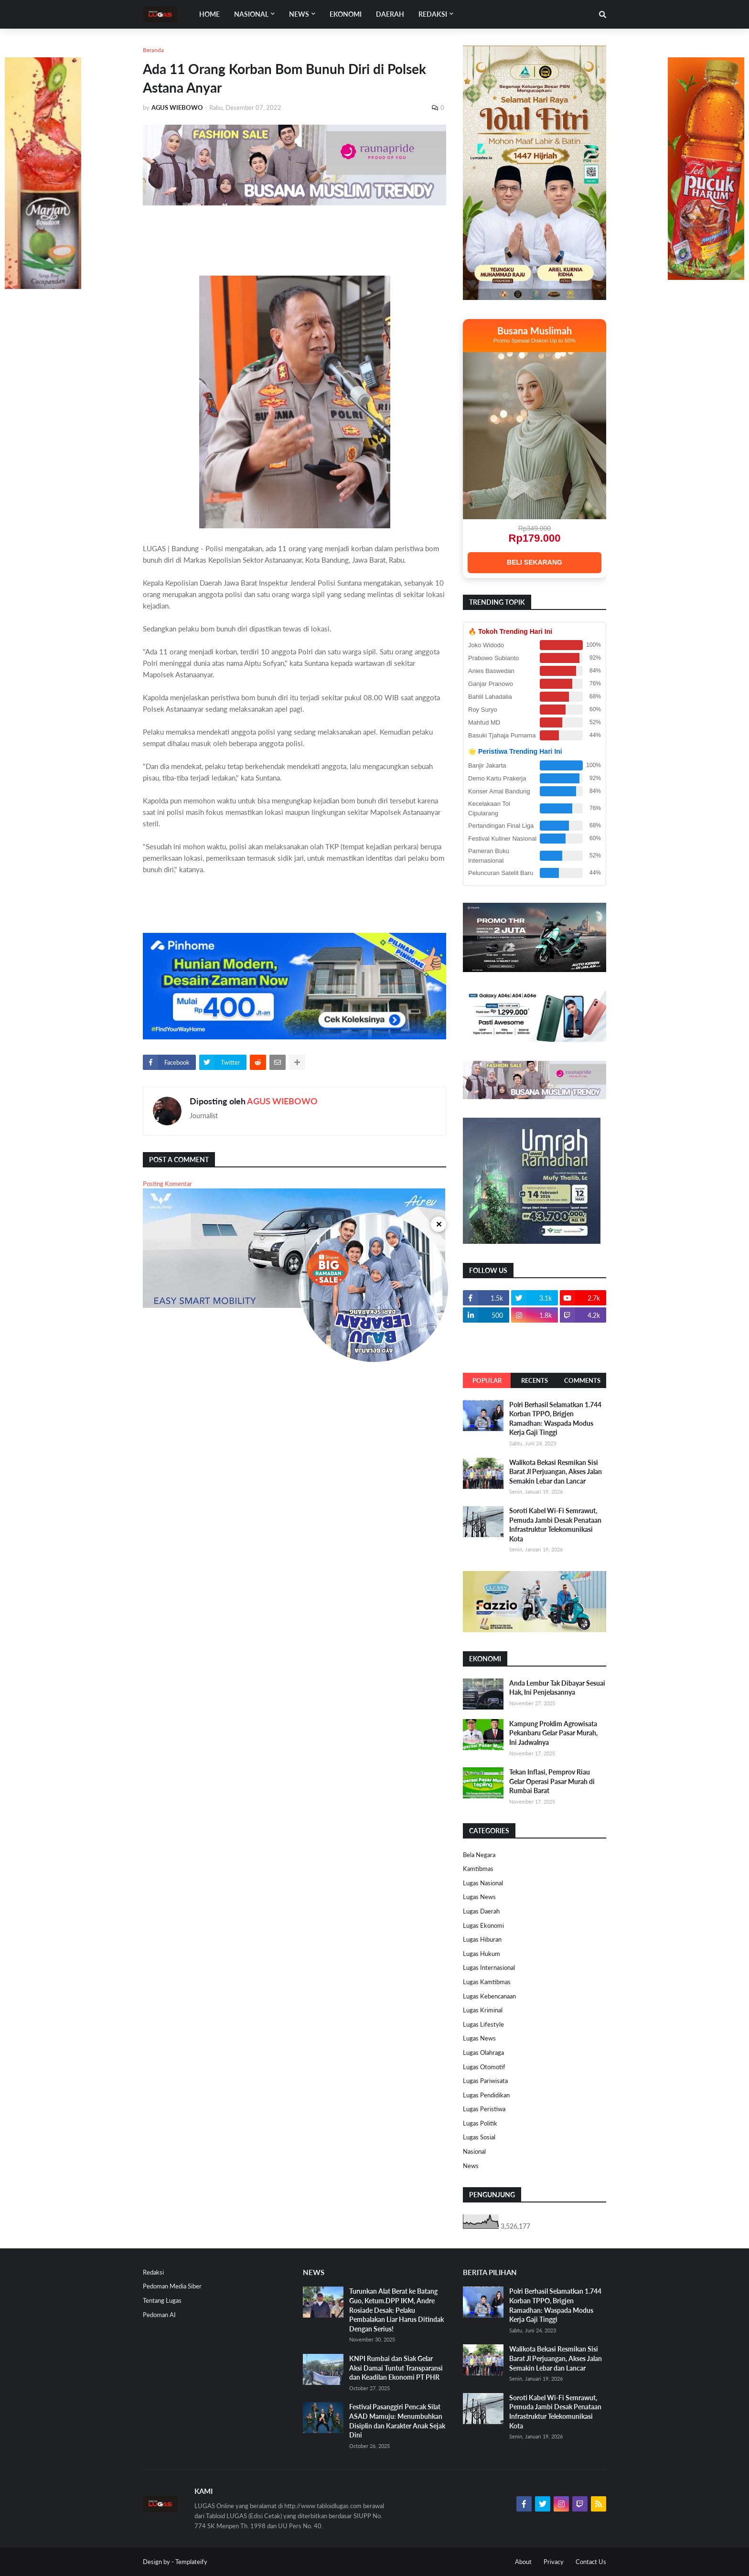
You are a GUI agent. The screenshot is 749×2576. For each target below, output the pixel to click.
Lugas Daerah (481, 1911)
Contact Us (591, 2561)
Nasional (474, 2151)
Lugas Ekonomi (483, 1925)
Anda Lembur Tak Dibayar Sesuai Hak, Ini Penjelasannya (557, 1688)
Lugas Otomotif (484, 2067)
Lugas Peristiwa (484, 2109)
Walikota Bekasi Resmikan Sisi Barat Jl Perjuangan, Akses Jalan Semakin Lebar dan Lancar (555, 1471)
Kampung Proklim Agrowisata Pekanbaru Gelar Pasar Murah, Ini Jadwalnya (553, 1733)
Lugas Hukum (481, 1953)
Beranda (153, 49)
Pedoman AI (159, 2315)
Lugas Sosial (479, 2137)
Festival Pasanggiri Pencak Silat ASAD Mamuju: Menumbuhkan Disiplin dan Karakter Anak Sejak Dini (397, 2421)
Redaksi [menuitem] (432, 14)
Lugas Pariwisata (485, 2080)
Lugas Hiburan (482, 1939)
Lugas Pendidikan (486, 2095)
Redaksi (153, 2272)
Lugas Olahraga (483, 2052)
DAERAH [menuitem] (390, 14)
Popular (487, 1380)
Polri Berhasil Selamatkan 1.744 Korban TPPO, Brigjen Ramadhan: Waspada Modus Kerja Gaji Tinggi (555, 1418)
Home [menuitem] (209, 14)
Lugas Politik (480, 2123)
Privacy (554, 2561)
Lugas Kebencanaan (489, 1996)
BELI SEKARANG (534, 562)
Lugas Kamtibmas (487, 1982)
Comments (582, 1380)
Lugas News (479, 1897)
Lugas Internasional (489, 1967)
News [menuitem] (299, 14)
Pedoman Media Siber (172, 2286)
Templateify (191, 2561)
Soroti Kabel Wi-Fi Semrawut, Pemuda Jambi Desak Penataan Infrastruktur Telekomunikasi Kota (555, 1525)
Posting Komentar (167, 1183)
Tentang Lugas (162, 2300)
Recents (534, 1380)
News (471, 2166)
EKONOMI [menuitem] (346, 14)
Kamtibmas (478, 1868)
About (523, 2561)
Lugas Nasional (483, 1883)
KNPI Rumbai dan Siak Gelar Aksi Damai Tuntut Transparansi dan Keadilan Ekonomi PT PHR (396, 2367)
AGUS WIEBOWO (282, 1101)
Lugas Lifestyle (483, 2024)
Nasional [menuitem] (251, 14)
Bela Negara (479, 1855)
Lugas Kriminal (483, 2010)
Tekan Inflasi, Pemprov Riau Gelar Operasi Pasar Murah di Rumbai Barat (552, 1781)
